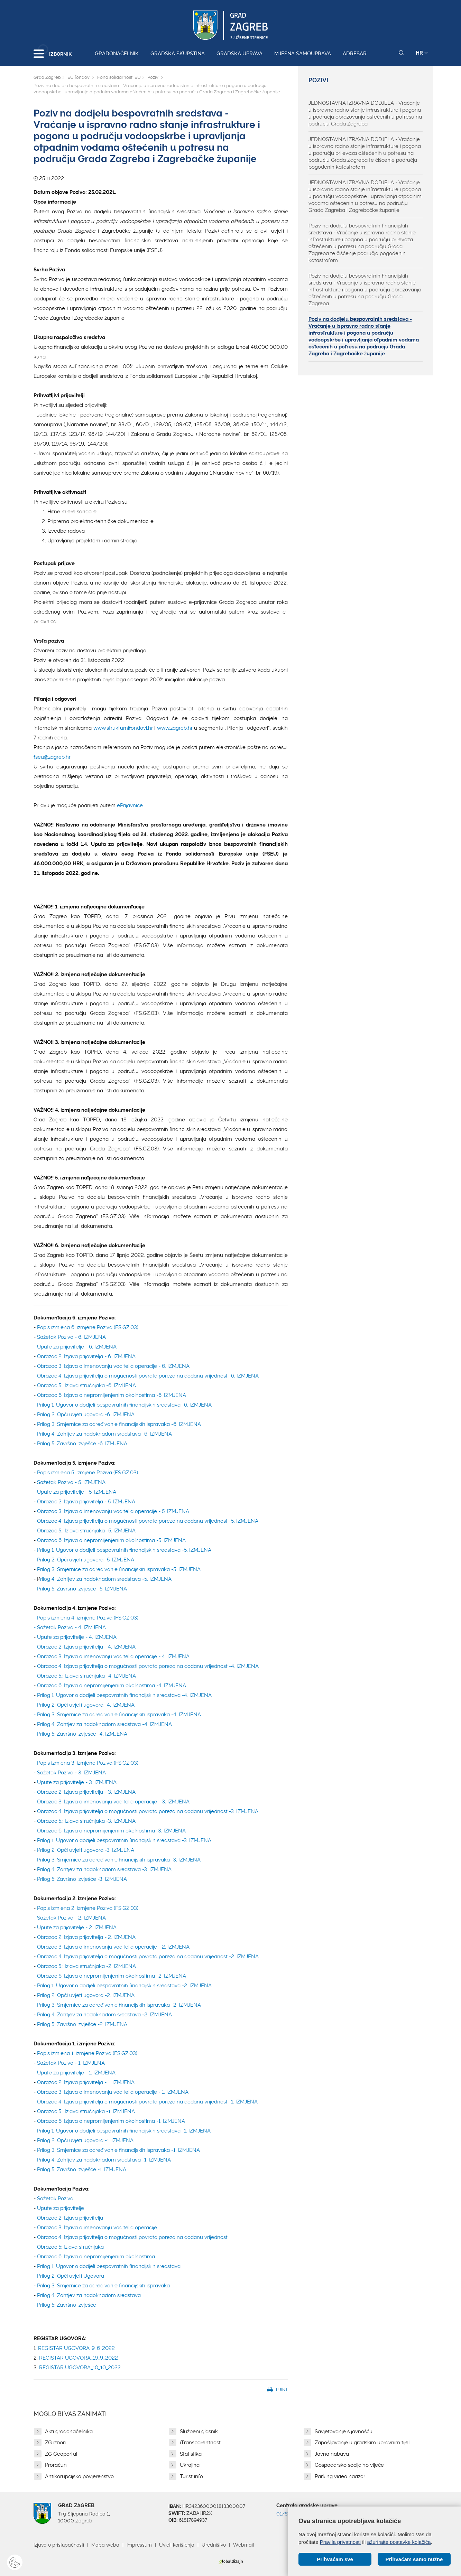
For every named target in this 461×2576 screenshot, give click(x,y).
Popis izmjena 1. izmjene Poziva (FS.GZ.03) (87, 2053)
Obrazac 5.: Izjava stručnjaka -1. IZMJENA (86, 2111)
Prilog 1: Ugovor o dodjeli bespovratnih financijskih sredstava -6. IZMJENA (124, 1405)
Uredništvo (214, 2545)
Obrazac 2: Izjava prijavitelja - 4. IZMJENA (86, 1647)
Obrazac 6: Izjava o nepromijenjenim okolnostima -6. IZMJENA (111, 1395)
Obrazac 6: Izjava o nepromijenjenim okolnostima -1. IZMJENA (111, 2121)
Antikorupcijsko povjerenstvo (79, 2476)
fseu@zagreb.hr (52, 757)
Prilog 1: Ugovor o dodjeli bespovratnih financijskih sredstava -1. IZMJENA (124, 2131)
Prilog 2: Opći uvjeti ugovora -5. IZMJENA (85, 1560)
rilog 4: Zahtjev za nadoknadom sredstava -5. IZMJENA (106, 1579)
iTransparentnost (200, 2442)
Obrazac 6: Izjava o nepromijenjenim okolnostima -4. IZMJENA (111, 1685)
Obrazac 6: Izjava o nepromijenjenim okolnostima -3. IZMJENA (111, 1831)
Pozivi (153, 77)
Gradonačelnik (117, 53)
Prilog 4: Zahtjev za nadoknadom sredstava (89, 2295)
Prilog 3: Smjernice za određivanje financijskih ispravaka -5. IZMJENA (119, 1569)
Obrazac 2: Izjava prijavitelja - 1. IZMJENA (86, 2082)
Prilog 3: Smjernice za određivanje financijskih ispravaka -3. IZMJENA (119, 1860)
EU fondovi (79, 77)
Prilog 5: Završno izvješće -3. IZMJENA (82, 1879)
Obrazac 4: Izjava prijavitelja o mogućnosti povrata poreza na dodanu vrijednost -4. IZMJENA (148, 1666)
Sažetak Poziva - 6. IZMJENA (71, 1337)
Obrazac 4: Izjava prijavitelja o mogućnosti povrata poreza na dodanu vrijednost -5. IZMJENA (147, 1521)
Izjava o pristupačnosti (59, 2545)
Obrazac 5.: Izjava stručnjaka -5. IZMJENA (86, 1531)
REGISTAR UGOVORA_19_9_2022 (78, 2358)
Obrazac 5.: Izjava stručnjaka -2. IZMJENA (86, 1966)
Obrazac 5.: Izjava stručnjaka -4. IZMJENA (86, 1676)
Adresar (355, 53)
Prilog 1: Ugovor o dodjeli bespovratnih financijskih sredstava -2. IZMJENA (124, 1985)
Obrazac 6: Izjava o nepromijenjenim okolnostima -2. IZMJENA (111, 1976)
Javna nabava (332, 2454)
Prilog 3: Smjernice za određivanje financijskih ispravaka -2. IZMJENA (119, 2005)
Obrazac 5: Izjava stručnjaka (70, 2247)
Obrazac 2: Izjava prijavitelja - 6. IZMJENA (86, 1356)
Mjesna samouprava (302, 53)
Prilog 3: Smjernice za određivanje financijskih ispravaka (103, 2286)
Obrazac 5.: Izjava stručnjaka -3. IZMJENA (86, 1821)
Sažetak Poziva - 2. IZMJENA (71, 1918)
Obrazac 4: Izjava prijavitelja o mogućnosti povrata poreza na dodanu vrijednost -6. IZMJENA (148, 1376)
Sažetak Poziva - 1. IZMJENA (71, 2063)
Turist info (191, 2476)
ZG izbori (55, 2442)
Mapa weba (105, 2545)
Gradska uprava (239, 53)
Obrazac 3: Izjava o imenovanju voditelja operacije (97, 2227)
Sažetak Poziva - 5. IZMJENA (71, 1482)
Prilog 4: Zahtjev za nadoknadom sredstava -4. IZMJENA (104, 1724)
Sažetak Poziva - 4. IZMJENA (71, 1627)
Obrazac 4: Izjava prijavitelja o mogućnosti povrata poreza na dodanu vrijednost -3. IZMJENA (147, 1811)
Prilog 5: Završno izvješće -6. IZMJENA (82, 1443)
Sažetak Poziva (55, 2198)
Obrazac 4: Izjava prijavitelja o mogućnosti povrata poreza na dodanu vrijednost (132, 2237)
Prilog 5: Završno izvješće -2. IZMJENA (82, 2024)
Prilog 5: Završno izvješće (66, 2305)
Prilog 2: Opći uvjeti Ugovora (70, 2276)
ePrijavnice (130, 805)
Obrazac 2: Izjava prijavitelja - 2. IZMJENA (86, 1937)
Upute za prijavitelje (60, 2208)
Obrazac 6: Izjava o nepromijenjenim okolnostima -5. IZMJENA (111, 1540)
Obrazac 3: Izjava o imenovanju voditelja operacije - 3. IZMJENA (113, 1802)
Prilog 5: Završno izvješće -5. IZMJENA (82, 1589)
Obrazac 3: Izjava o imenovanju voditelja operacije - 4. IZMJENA (113, 1656)
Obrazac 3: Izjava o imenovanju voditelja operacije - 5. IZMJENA (113, 1511)
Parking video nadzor (340, 2476)
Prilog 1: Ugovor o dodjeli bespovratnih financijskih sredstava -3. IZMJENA (124, 1840)
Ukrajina (190, 2465)
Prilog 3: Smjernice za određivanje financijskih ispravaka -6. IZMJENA (119, 1424)
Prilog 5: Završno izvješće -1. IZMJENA (81, 2169)
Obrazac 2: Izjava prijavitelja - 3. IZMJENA (86, 1792)
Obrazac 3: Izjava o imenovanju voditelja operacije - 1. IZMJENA (112, 2092)
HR (422, 53)
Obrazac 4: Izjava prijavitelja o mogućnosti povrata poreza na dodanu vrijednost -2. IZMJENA (148, 1956)
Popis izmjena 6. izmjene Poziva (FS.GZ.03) (87, 1327)
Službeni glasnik (199, 2431)
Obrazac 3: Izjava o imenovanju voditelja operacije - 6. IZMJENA (113, 1366)
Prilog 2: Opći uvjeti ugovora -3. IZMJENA (85, 1850)
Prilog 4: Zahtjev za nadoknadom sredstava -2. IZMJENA (104, 2015)
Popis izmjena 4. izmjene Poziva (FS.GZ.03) (87, 1618)
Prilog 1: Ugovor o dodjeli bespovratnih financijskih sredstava (109, 2266)
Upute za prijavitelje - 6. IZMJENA (77, 1347)
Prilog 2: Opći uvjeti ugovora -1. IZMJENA (85, 2140)
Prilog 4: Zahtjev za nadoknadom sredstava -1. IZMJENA (104, 2160)
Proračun (56, 2465)
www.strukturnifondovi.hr (123, 728)
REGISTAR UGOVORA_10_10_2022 (80, 2367)
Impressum (139, 2545)
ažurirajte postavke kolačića (399, 2542)
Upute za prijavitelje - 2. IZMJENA (77, 1927)
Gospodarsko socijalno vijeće (349, 2465)
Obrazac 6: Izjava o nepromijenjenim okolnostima (96, 2256)
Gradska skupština (177, 53)
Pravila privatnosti (340, 2542)
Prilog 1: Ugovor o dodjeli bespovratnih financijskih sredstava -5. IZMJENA (124, 1550)
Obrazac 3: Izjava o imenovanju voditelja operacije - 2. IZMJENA (113, 1947)
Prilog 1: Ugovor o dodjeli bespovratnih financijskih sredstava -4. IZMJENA (124, 1695)
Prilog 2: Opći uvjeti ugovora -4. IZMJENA (86, 1705)
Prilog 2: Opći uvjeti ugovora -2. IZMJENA (86, 1995)
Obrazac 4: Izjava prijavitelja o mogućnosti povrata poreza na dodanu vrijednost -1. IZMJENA (147, 2102)
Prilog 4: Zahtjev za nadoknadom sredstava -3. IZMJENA (104, 1869)
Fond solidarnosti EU (119, 77)
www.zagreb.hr (175, 728)
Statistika (191, 2454)
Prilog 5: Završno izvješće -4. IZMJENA (82, 1734)
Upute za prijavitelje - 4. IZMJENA (77, 1637)
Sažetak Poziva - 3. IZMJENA (71, 1773)
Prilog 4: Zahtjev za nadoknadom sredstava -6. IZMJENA (104, 1434)
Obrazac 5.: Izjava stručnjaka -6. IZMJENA (86, 1385)
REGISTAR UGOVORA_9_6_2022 (76, 2348)
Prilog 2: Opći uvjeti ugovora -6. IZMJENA (86, 1414)
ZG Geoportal (61, 2454)
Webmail (243, 2545)
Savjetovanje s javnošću (343, 2431)
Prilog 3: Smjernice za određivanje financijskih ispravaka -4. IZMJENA (119, 1714)
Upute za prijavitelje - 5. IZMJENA (76, 1492)
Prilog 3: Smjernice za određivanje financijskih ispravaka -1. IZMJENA (118, 2150)
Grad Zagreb (47, 77)
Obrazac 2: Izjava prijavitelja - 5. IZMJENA (86, 1502)
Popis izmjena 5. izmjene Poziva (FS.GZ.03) (87, 1472)
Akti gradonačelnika (69, 2431)
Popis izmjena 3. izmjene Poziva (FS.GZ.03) (87, 1763)
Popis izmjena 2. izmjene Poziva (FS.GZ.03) (87, 1908)
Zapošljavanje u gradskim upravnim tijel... (364, 2442)
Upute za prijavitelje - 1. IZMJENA (76, 2073)
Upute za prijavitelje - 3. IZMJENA (77, 1782)
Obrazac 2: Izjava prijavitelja (70, 2218)
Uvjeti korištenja (176, 2545)
